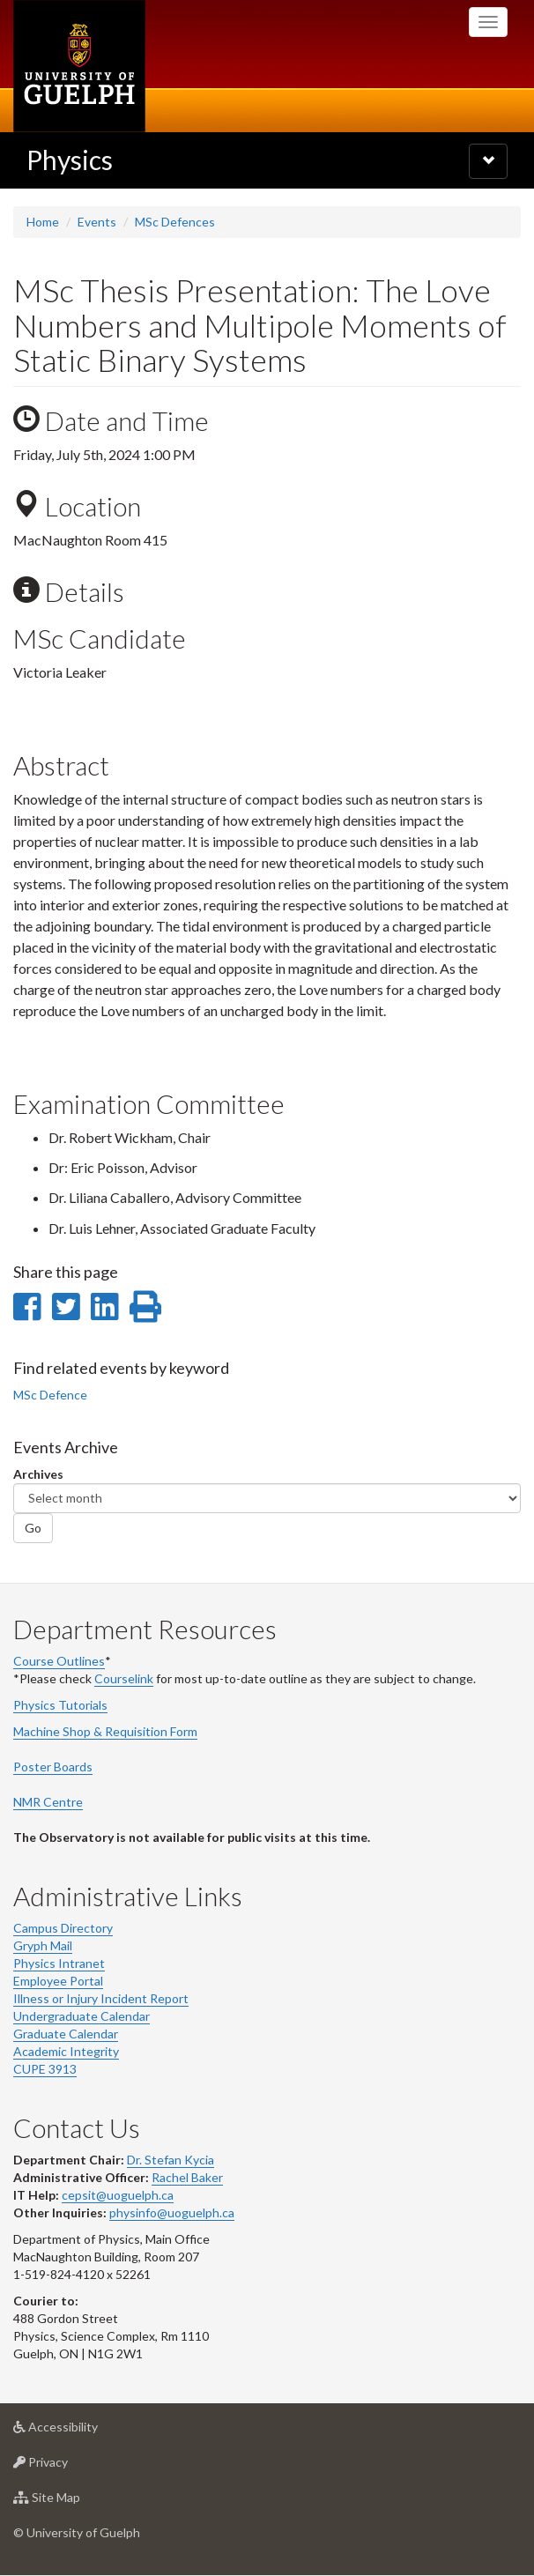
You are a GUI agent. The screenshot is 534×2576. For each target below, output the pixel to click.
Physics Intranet (59, 1963)
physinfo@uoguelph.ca (171, 2212)
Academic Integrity (66, 2051)
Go (33, 1527)
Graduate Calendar (65, 2033)
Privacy (68, 2466)
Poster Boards (53, 1766)
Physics (69, 159)
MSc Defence (50, 1394)
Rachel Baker (187, 2177)
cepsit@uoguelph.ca (118, 2194)
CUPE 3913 (45, 2068)
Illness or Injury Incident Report (101, 1998)
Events (97, 221)
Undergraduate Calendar (81, 2015)
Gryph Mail (42, 1945)
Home (42, 221)
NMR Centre (48, 1801)
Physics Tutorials (60, 1704)
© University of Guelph (76, 2532)
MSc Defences (175, 221)
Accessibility (83, 2431)
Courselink (123, 1678)
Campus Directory (63, 1927)
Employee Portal (58, 1980)
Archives (38, 1473)
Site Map (74, 2501)
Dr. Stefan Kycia (170, 2159)
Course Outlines (59, 1660)
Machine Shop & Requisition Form (105, 1731)
